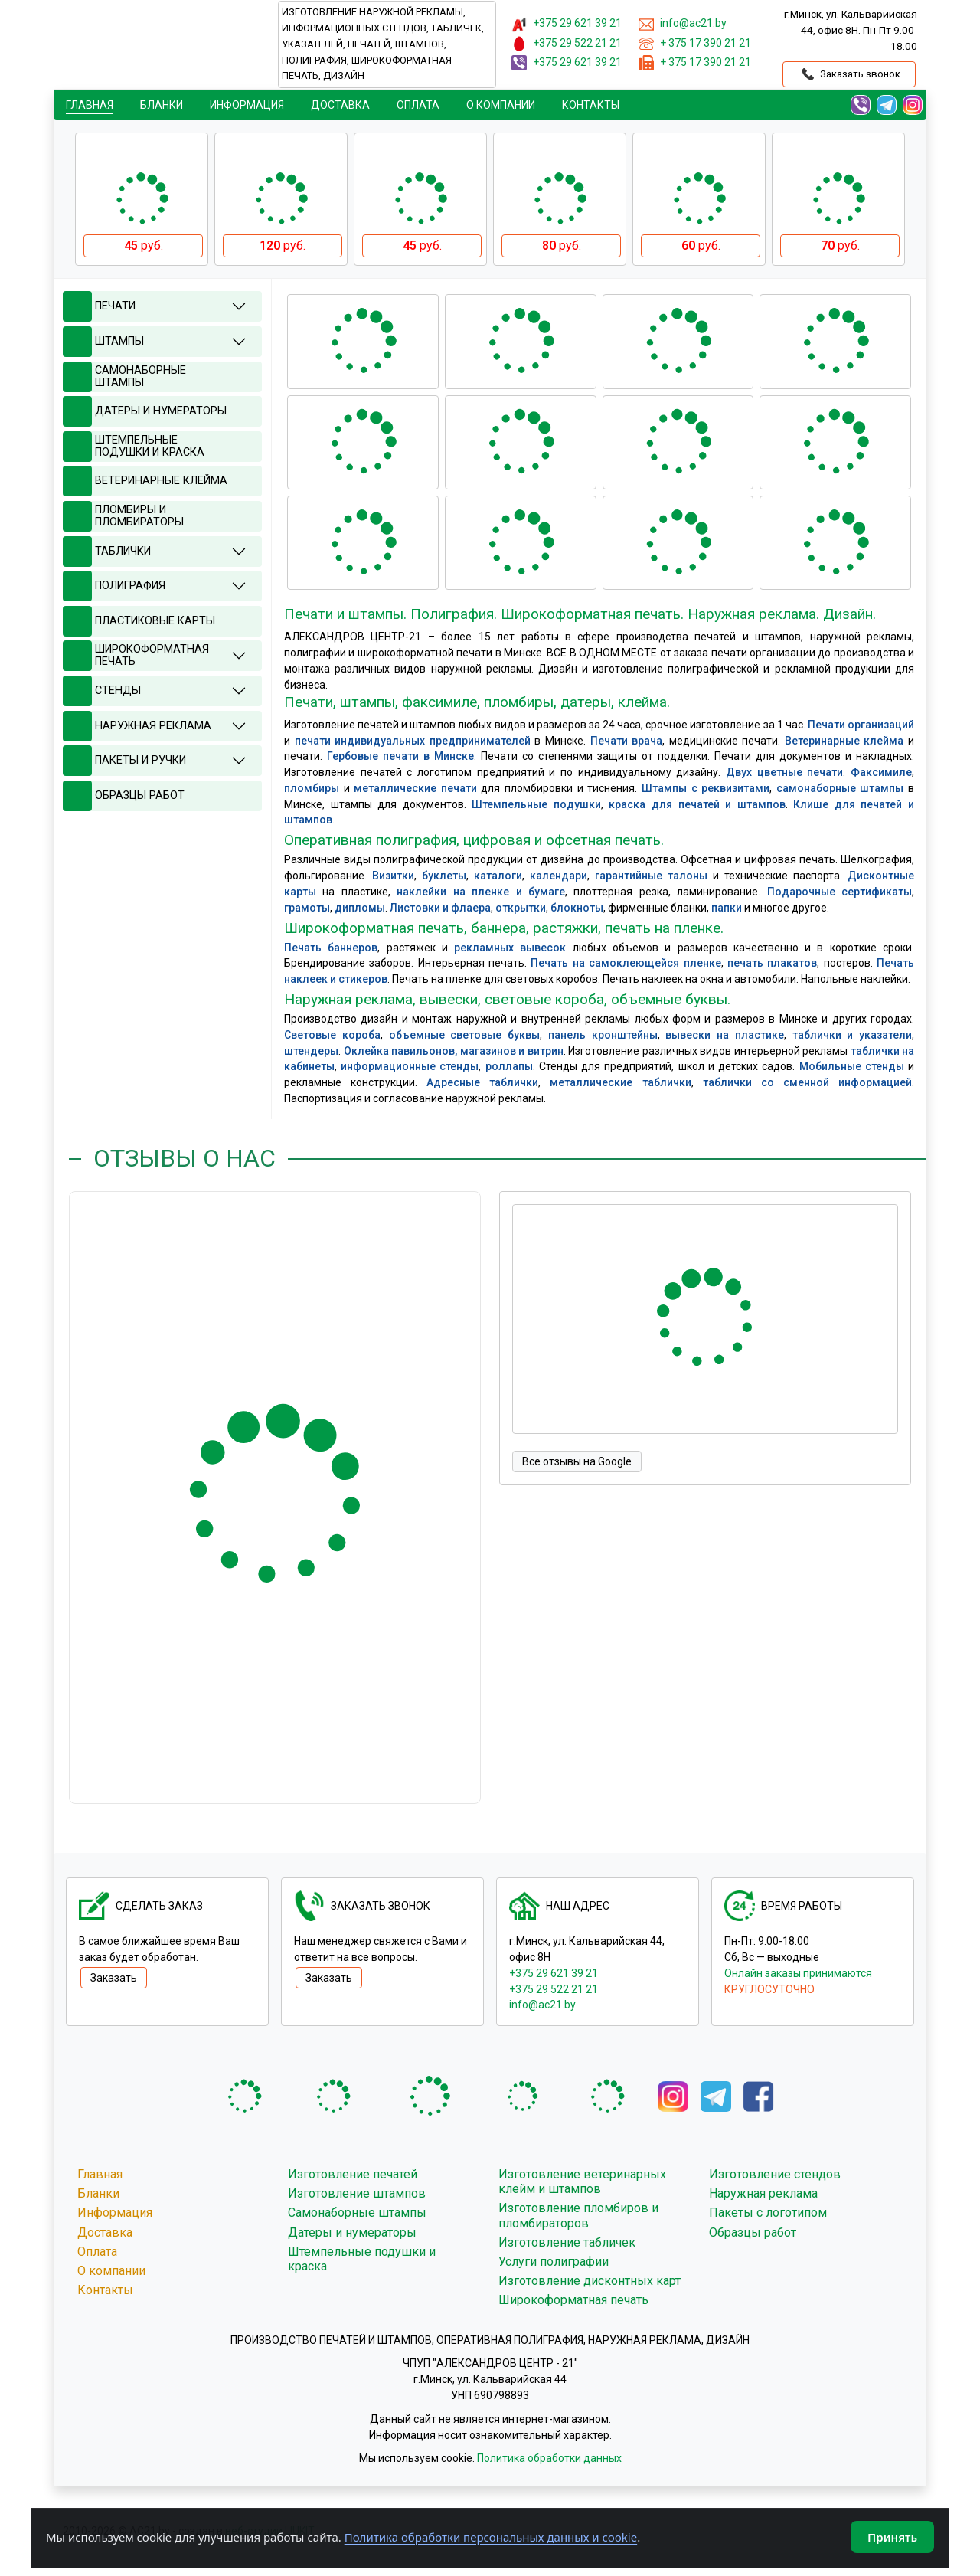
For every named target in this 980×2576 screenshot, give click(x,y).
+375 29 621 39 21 (553, 1973)
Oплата (418, 105)
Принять (892, 2537)
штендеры (311, 1051)
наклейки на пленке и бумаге (481, 891)
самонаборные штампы (840, 788)
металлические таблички (620, 1082)
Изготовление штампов (357, 2193)
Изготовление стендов (775, 2174)
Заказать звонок (849, 74)
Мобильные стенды (851, 1066)
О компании (500, 105)
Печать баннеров (330, 947)
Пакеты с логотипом (768, 2212)
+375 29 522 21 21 (553, 1989)
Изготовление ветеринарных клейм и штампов (582, 2181)
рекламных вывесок (510, 947)
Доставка (340, 105)
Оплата (97, 2251)
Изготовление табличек (566, 2242)
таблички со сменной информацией (807, 1082)
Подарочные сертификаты (839, 891)
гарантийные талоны (651, 875)
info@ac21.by (542, 2004)
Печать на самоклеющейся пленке (625, 963)
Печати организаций (861, 724)
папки (726, 908)
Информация (247, 105)
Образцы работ (752, 2232)
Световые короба (332, 1035)
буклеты (444, 875)
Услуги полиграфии (553, 2261)
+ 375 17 (705, 43)
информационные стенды (410, 1066)
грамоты (307, 908)
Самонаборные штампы (357, 2212)
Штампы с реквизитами (705, 788)
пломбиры (311, 788)
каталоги (498, 875)
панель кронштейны (603, 1035)
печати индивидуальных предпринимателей (413, 741)
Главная (89, 105)
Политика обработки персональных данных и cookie (491, 2537)
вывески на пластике (724, 1035)
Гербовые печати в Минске (400, 756)
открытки (520, 908)
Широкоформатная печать (573, 2300)
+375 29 (577, 23)
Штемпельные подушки (536, 804)
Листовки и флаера (440, 908)
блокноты (576, 908)
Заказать (113, 1978)
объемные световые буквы (465, 1035)
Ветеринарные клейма (844, 741)
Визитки (393, 875)
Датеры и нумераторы (352, 2232)
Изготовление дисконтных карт (589, 2280)
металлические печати (415, 788)
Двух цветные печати (784, 772)
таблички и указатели (852, 1035)
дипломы (360, 908)
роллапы (509, 1066)
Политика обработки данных (549, 2458)
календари (558, 875)
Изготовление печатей (352, 2174)
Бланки (161, 105)
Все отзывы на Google (577, 1461)
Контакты (590, 105)
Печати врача (626, 741)
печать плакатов (772, 963)
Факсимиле (881, 772)
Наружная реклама (763, 2193)
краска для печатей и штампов (697, 804)
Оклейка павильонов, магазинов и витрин (454, 1051)
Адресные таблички (482, 1082)
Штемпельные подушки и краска (362, 2258)
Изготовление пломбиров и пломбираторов (578, 2215)
